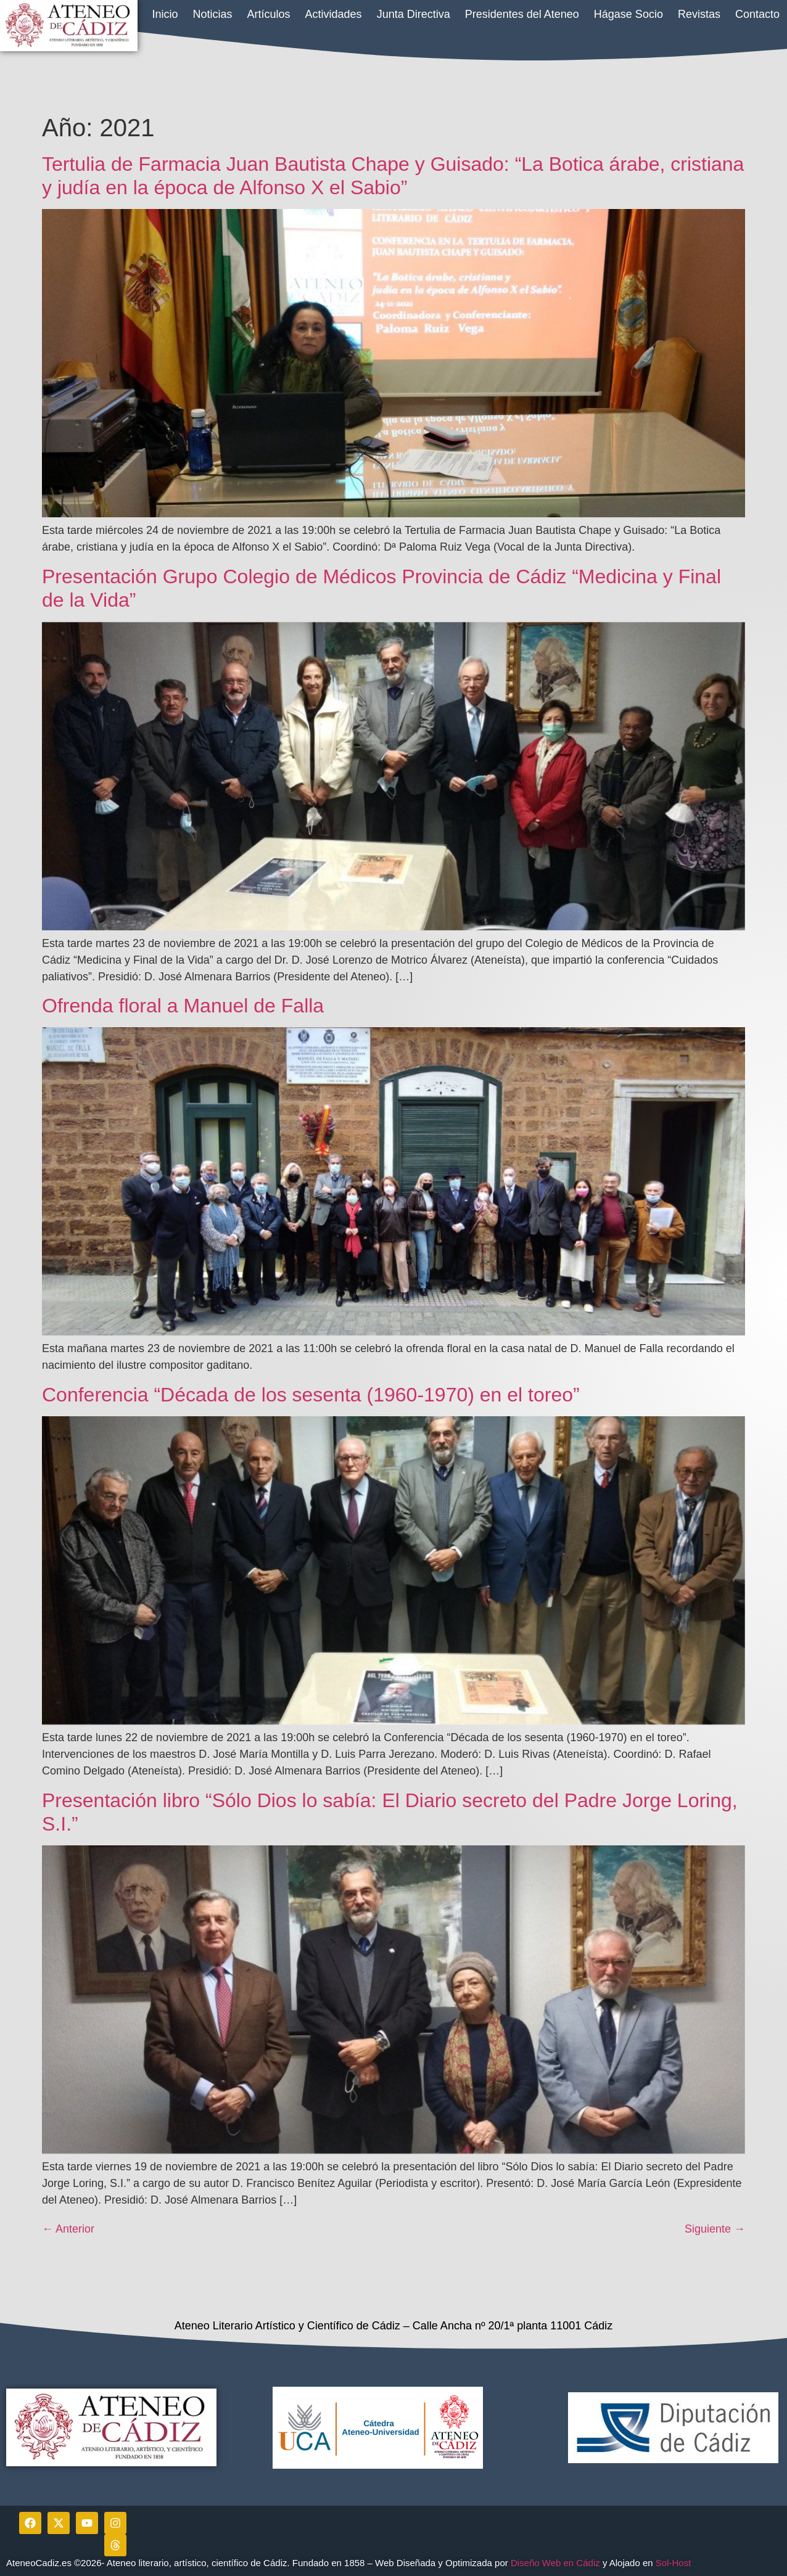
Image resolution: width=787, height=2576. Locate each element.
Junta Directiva (413, 14)
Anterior (68, 2229)
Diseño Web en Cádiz (555, 2563)
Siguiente (715, 2229)
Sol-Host (675, 2563)
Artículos (268, 14)
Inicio (165, 14)
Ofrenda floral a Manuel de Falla (183, 1006)
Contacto (757, 14)
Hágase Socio (628, 14)
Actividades (333, 14)
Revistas (699, 14)
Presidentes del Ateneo (522, 14)
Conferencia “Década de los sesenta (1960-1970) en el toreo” (311, 1395)
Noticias (213, 14)
